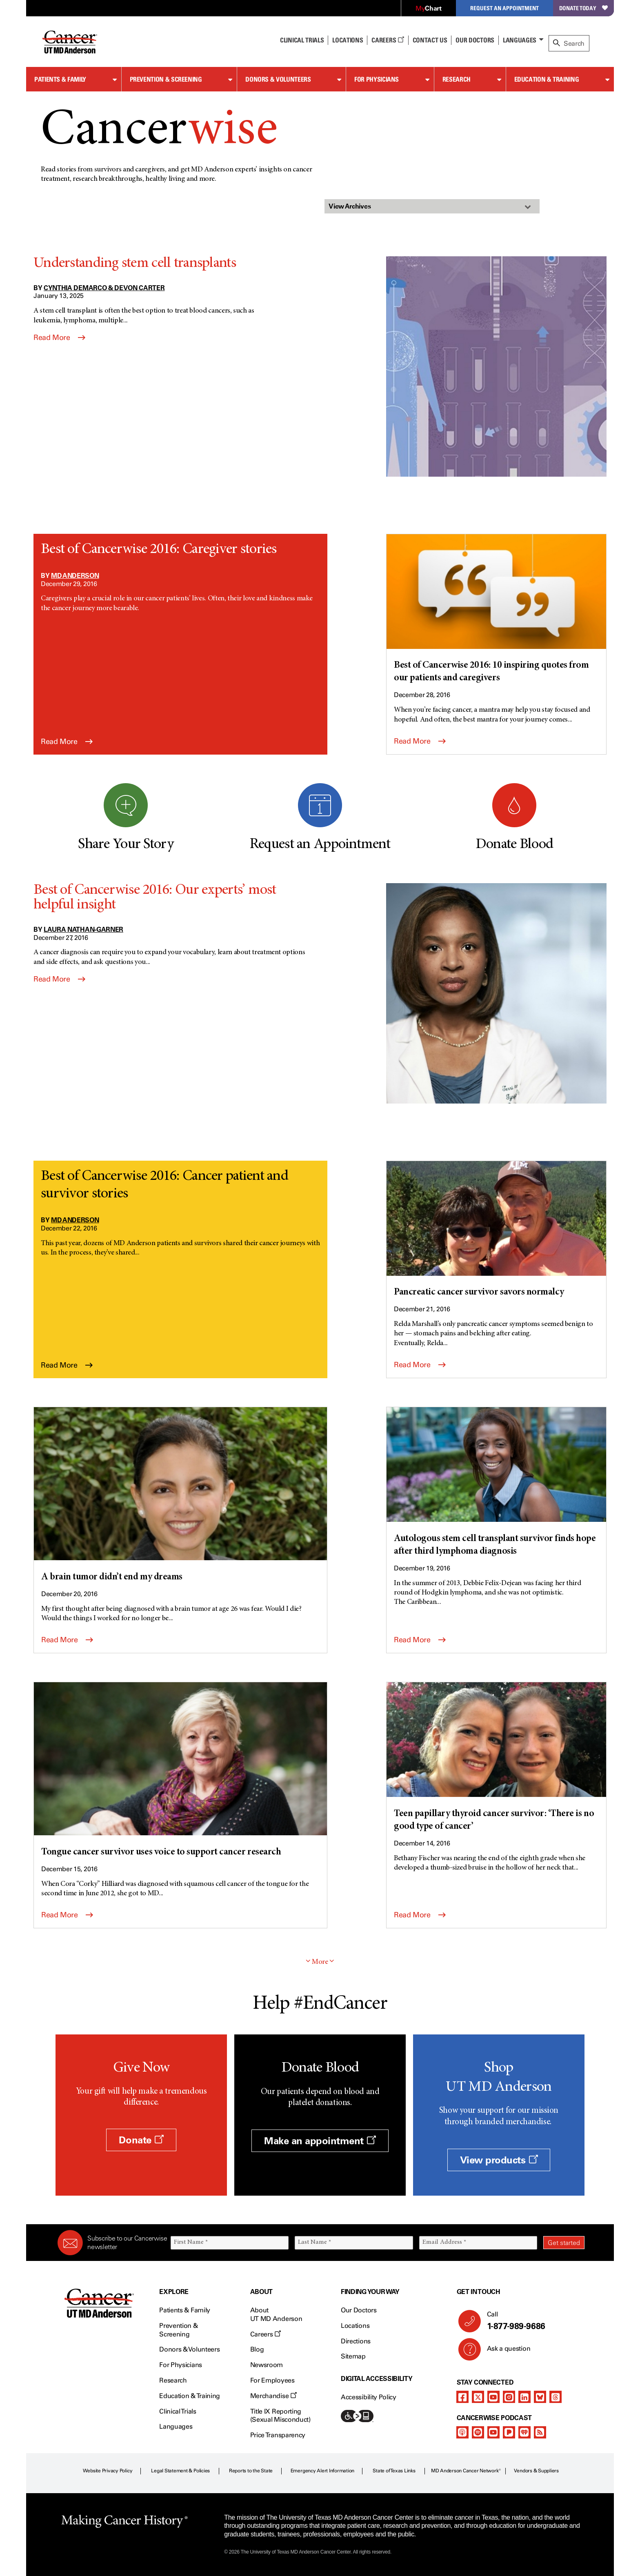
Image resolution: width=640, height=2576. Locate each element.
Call (532, 2321)
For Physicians (376, 79)
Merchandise (273, 2396)
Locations (355, 2326)
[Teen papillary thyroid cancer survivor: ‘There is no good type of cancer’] (496, 1757)
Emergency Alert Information (323, 2471)
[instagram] (509, 2397)
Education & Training (546, 79)
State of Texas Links (394, 2471)
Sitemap (353, 2356)
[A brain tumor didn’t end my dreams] (180, 1495)
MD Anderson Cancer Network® (466, 2471)
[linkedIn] (524, 2397)
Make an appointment (320, 2141)
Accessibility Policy (368, 2397)
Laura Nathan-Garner (83, 929)
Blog (257, 2349)
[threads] (555, 2397)
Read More (59, 337)
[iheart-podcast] (524, 2432)
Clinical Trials (302, 40)
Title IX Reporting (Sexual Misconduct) (280, 2415)
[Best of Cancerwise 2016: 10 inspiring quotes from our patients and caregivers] (496, 609)
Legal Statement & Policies (180, 2471)
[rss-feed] (540, 2432)
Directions (356, 2341)
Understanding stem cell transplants (134, 263)
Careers (387, 40)
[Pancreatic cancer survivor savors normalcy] (496, 1230)
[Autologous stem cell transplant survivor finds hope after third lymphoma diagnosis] (496, 1482)
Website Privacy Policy (108, 2471)
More (320, 1962)
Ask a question (504, 2352)
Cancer (159, 131)
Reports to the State (251, 2471)
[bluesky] (540, 2397)
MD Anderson (75, 575)
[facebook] (462, 2397)
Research (456, 79)
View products (499, 2160)
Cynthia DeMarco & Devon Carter (104, 288)
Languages (519, 40)
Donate (141, 2140)
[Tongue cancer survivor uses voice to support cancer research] (180, 1770)
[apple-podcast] (462, 2432)
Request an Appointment (504, 7)
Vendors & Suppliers (536, 2471)
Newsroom (266, 2365)
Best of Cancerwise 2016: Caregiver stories (159, 549)
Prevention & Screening (166, 79)
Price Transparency (277, 2435)
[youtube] (493, 2397)
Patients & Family (60, 79)
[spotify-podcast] (478, 2432)
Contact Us (430, 40)
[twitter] (478, 2397)
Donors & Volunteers (278, 79)
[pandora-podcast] (509, 2432)
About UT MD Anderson (276, 2314)
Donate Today (583, 7)
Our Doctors (475, 40)
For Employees (272, 2380)
